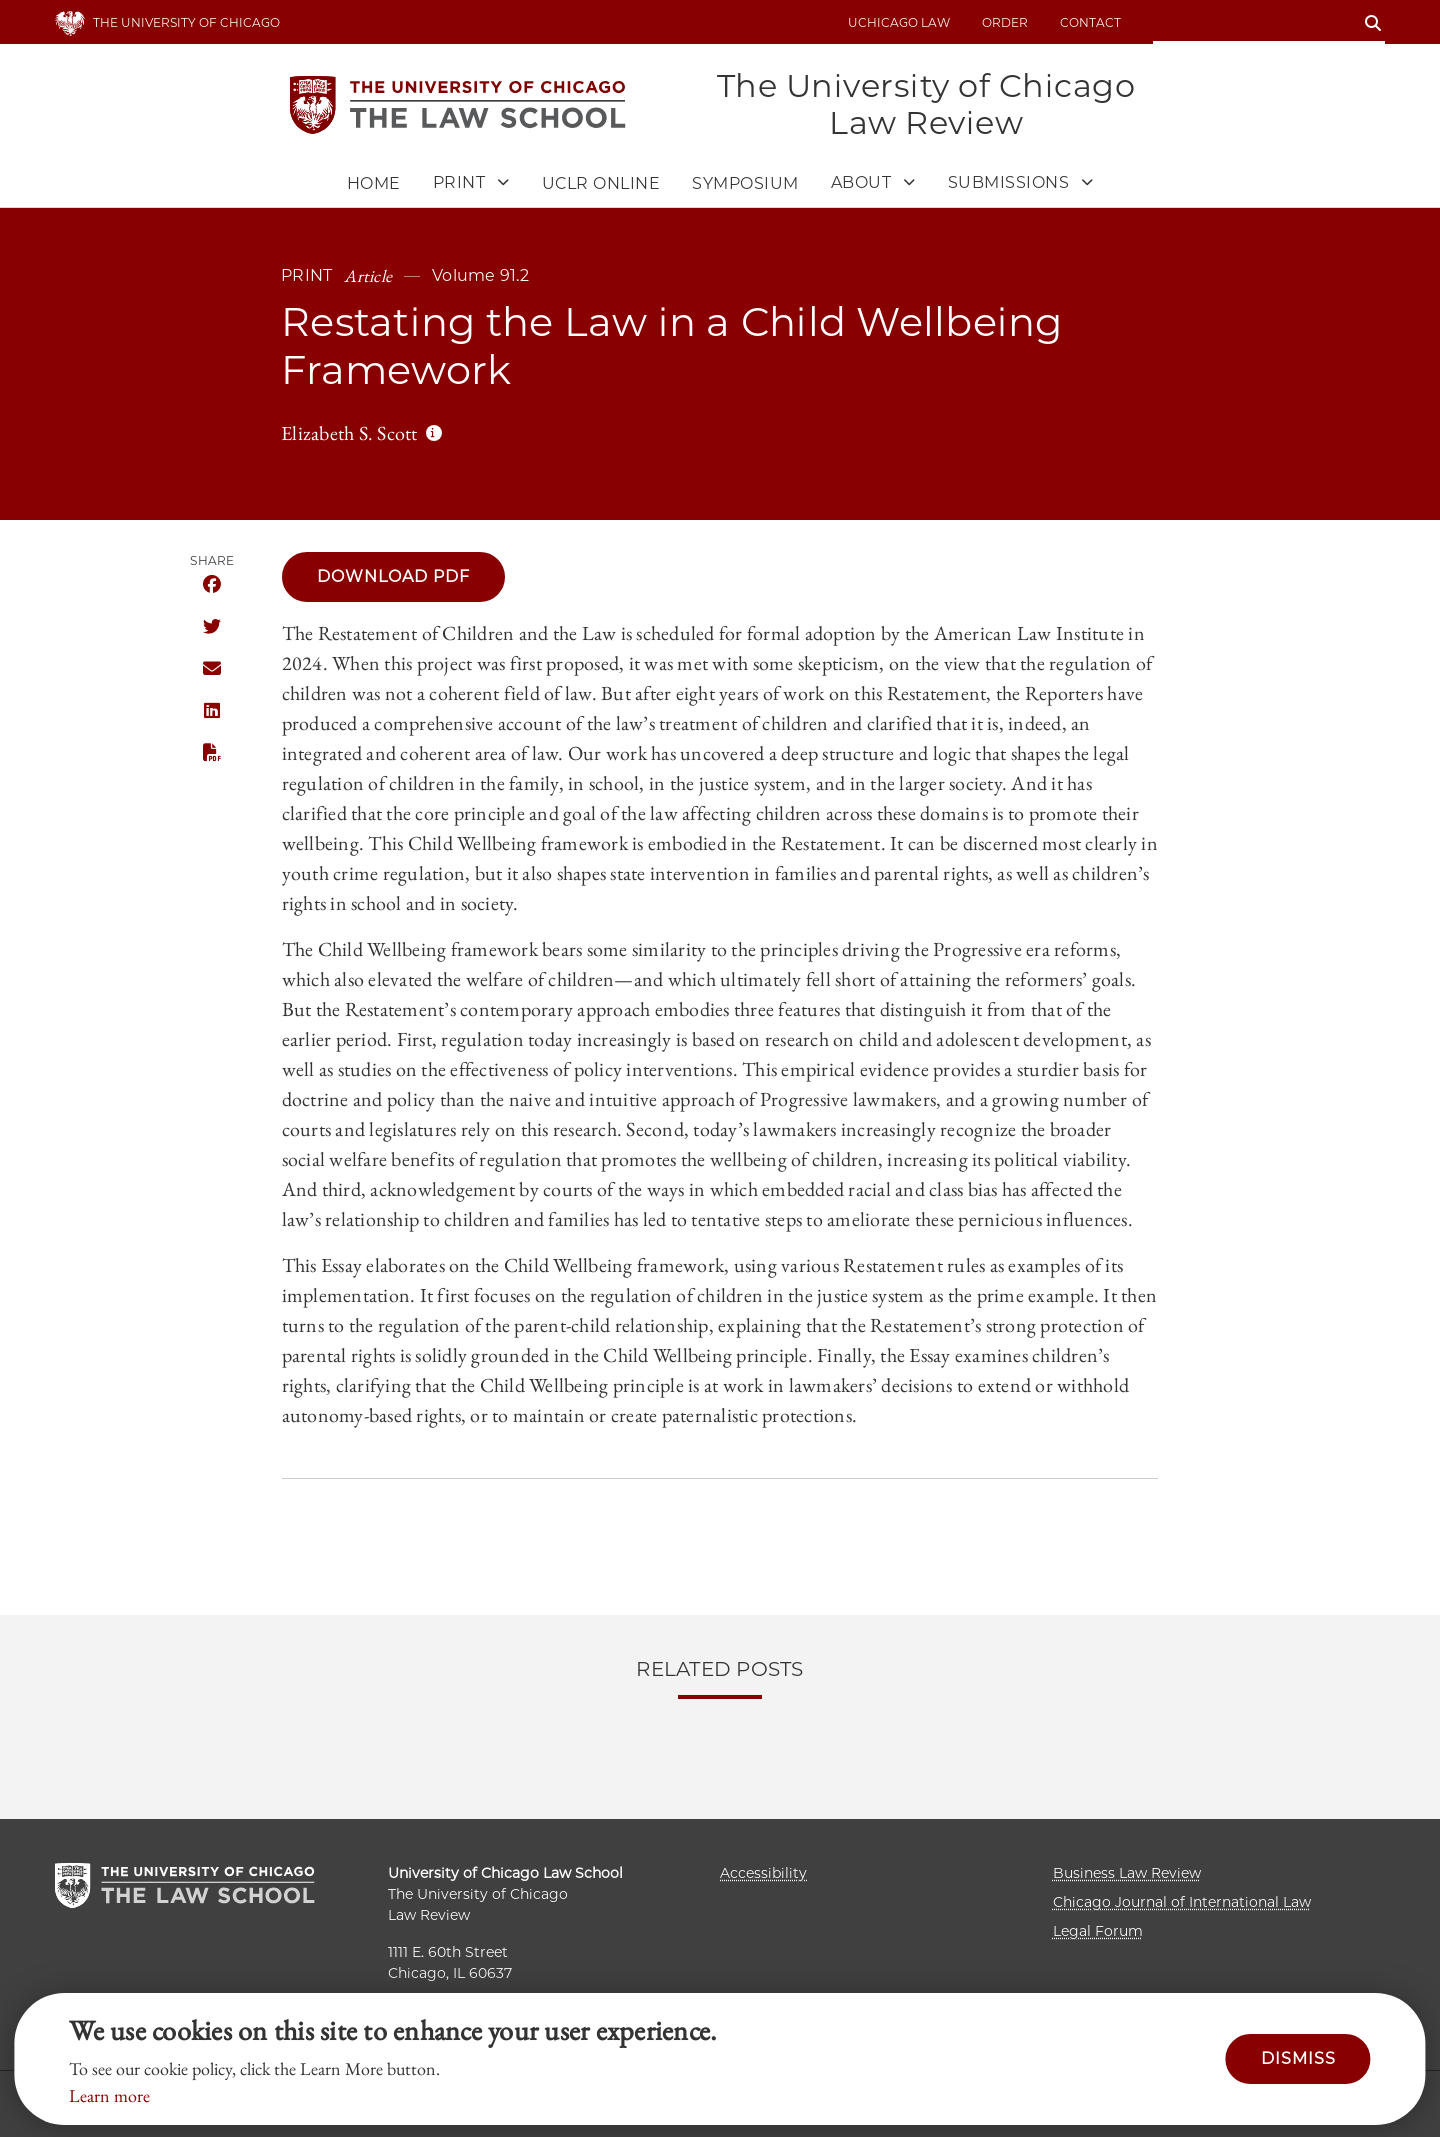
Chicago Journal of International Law (1182, 1902)
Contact (1090, 22)
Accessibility (763, 1873)
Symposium (745, 184)
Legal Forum (1098, 1931)
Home (374, 184)
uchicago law (899, 22)
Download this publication (212, 753)
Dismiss (1298, 2058)
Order (1005, 22)
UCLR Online (601, 184)
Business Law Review (1127, 1873)
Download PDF (393, 576)
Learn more (109, 2095)
